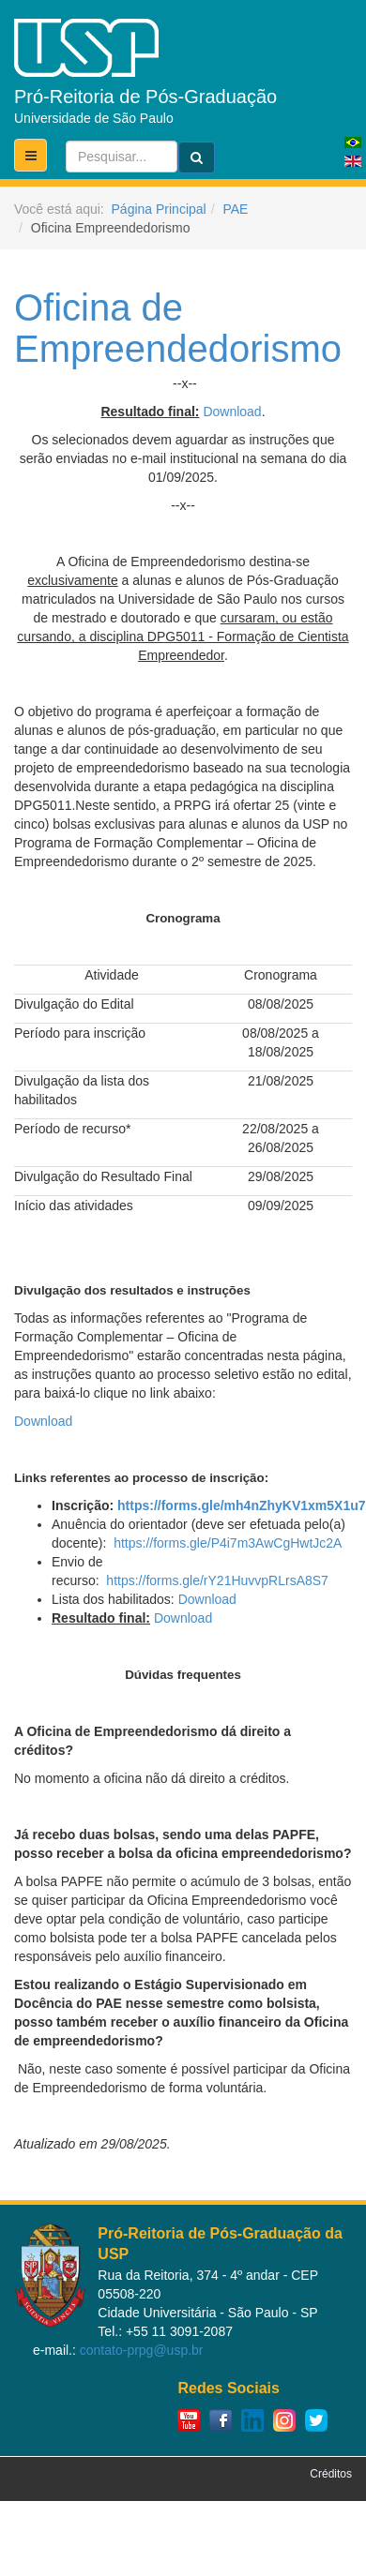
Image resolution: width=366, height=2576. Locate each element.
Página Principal (159, 209)
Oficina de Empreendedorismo (178, 328)
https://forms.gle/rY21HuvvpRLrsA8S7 (217, 1580)
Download (232, 411)
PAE (235, 209)
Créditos (331, 2473)
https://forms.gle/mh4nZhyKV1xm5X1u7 (241, 1505)
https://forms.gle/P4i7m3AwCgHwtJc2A (228, 1542)
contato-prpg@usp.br (142, 2350)
